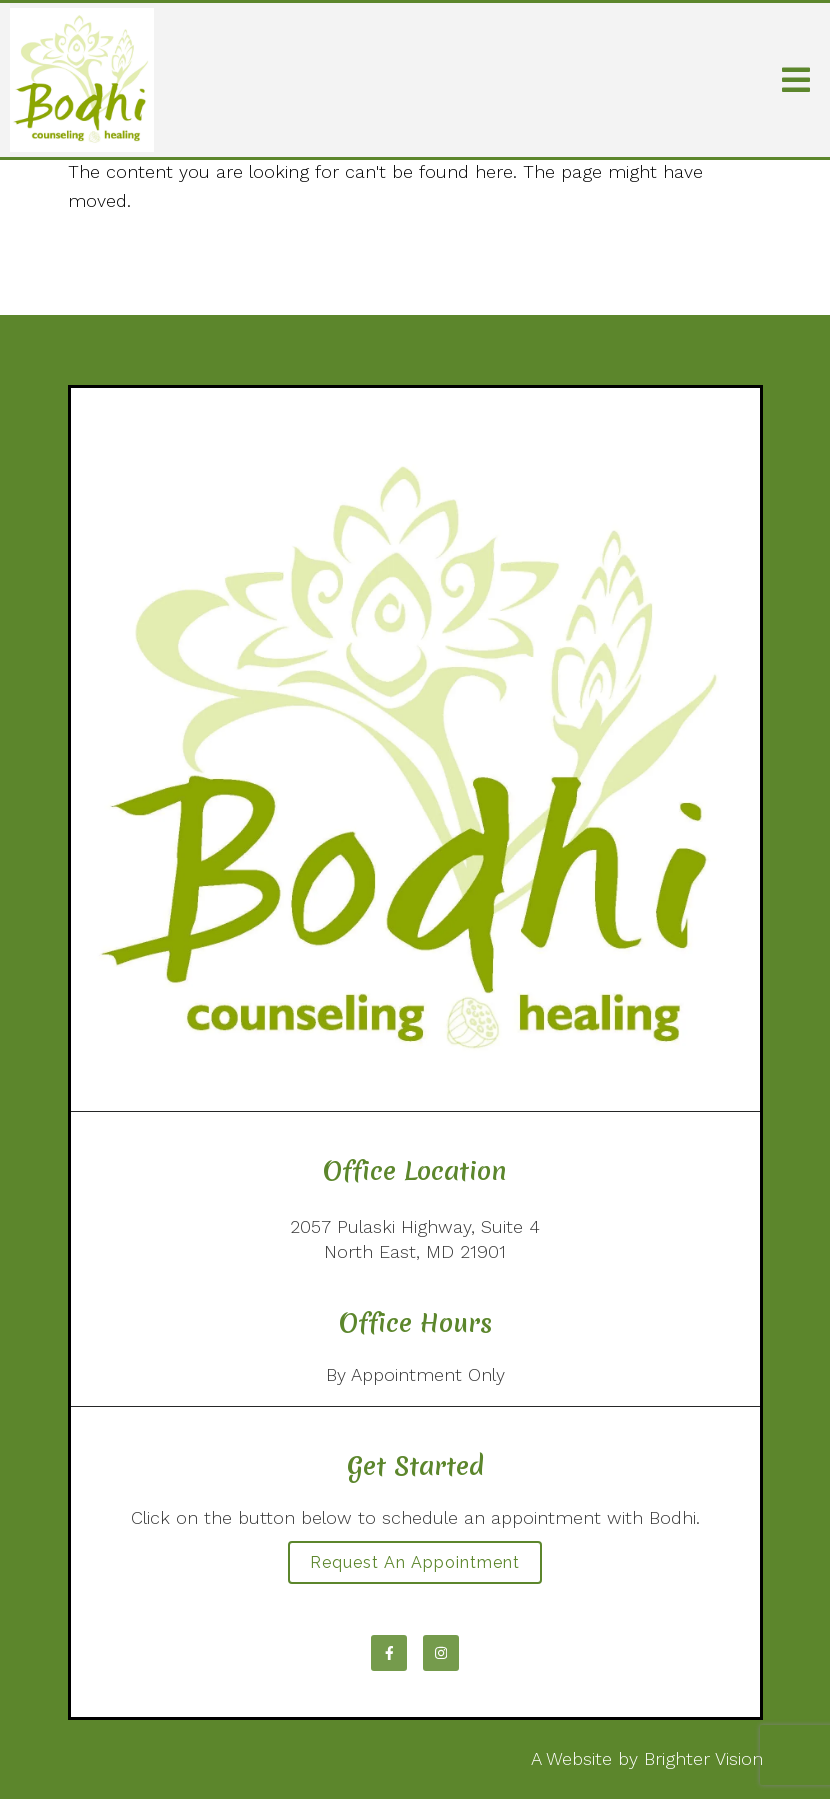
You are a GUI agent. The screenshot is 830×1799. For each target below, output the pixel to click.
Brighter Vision (703, 1758)
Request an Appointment (415, 1562)
